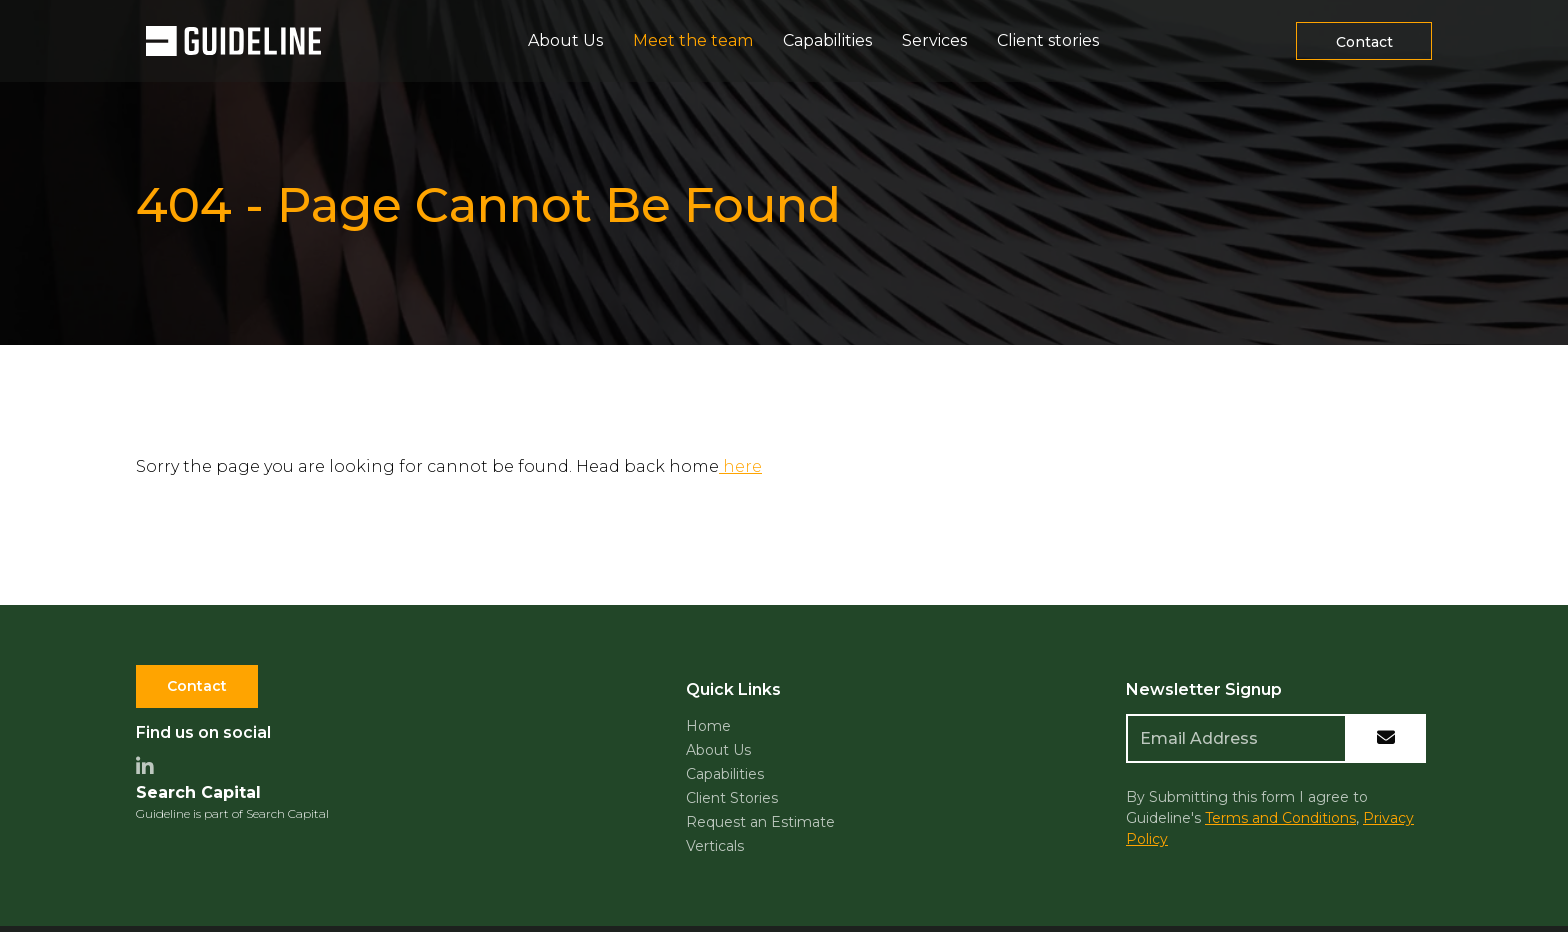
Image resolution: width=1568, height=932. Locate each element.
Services (934, 40)
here (740, 466)
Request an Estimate (760, 822)
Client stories (1048, 40)
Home (708, 726)
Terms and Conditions (1280, 818)
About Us (565, 40)
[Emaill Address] (1236, 738)
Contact (197, 686)
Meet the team (693, 40)
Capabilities (827, 40)
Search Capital (198, 792)
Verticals (715, 846)
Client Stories (732, 798)
